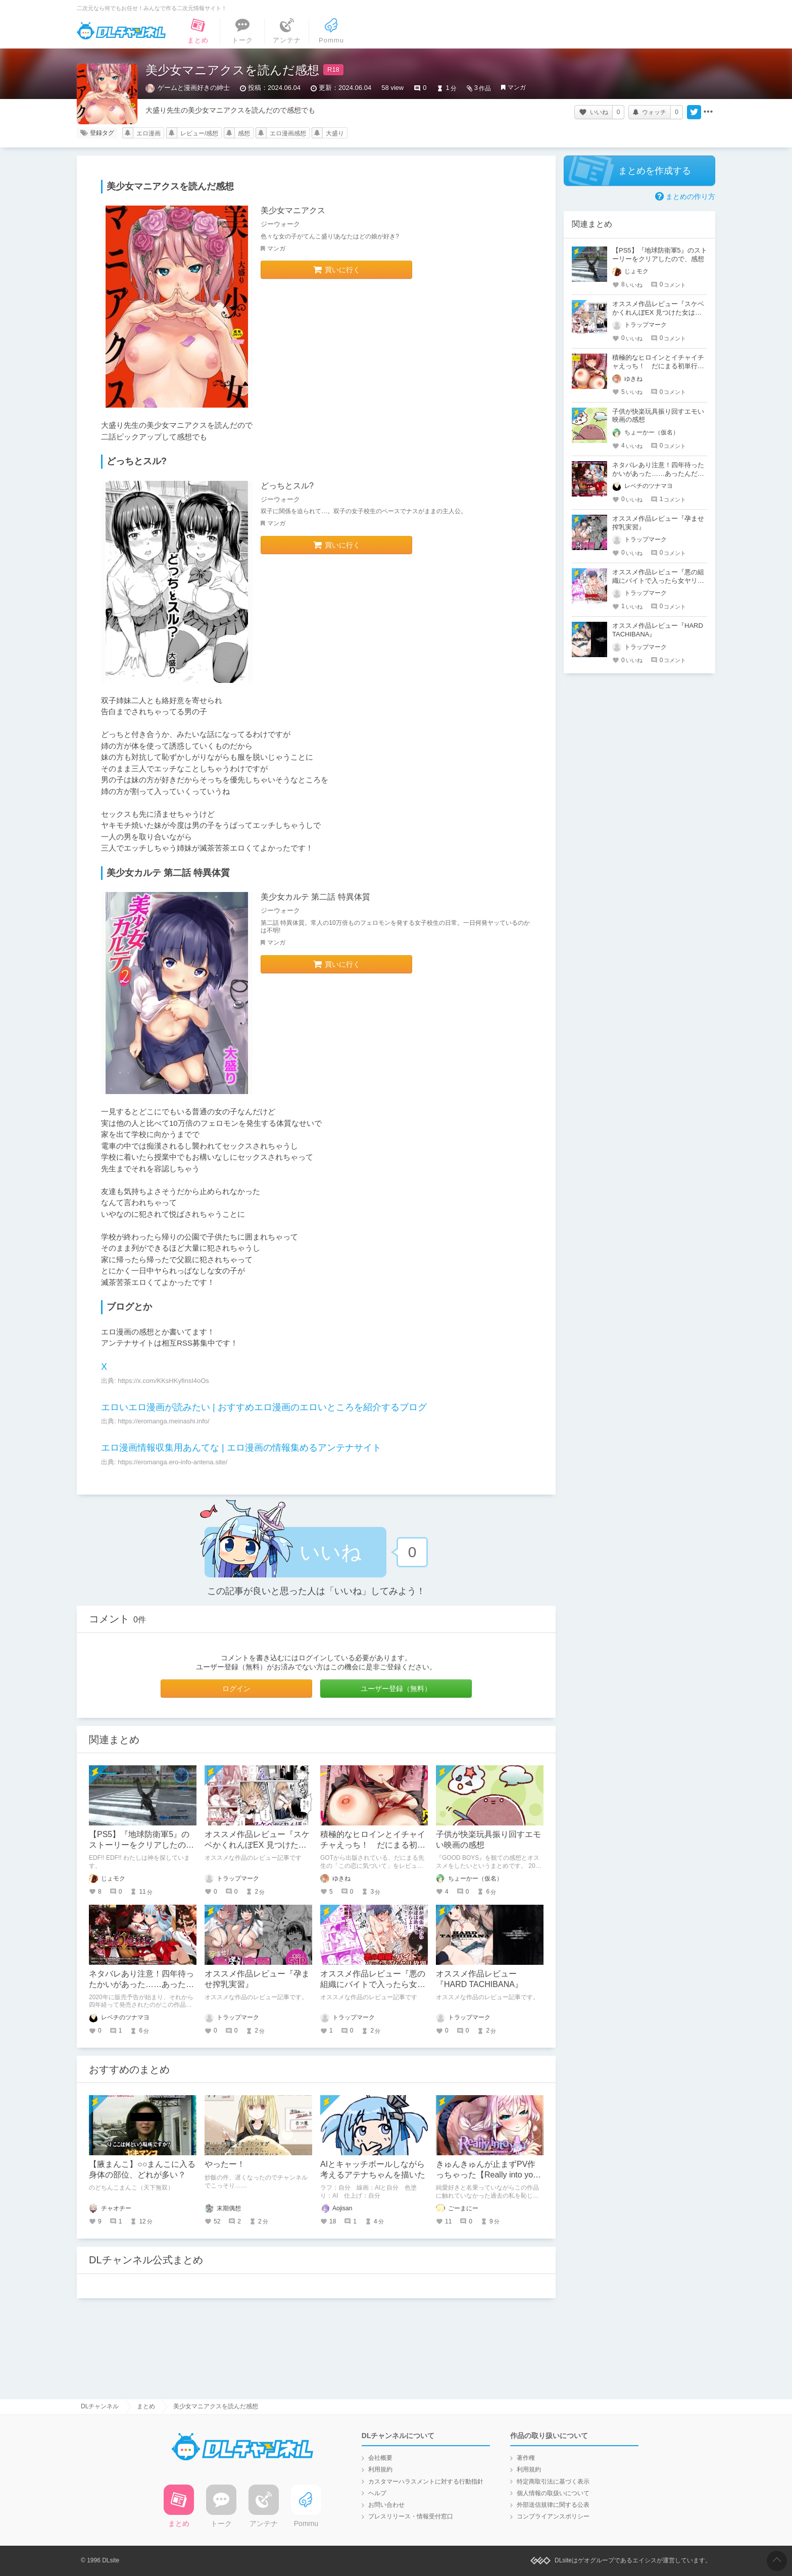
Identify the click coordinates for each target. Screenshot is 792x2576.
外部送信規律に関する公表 (553, 2504)
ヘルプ (377, 2493)
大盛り (335, 133)
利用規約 (380, 2469)
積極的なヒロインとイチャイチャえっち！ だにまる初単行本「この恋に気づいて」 (372, 1845)
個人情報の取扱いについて (553, 2493)
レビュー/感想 (199, 133)
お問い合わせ (386, 2504)
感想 (244, 133)
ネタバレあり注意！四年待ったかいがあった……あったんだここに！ (141, 1984)
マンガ (517, 87)
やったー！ (225, 2164)
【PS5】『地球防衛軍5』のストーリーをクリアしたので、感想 (139, 1845)
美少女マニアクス (293, 210)
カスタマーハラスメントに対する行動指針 (425, 2481)
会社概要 (380, 2457)
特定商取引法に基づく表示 (553, 2481)
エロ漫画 (148, 133)
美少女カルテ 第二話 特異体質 (315, 897)
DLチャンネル (121, 30)
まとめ (146, 2406)
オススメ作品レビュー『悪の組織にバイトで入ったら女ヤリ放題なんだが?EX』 (372, 1984)
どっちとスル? (287, 485)
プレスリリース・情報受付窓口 (410, 2516)
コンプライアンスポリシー (553, 2516)
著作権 (526, 2457)
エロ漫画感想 (288, 133)
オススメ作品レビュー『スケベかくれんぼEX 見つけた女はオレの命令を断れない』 (257, 1845)
